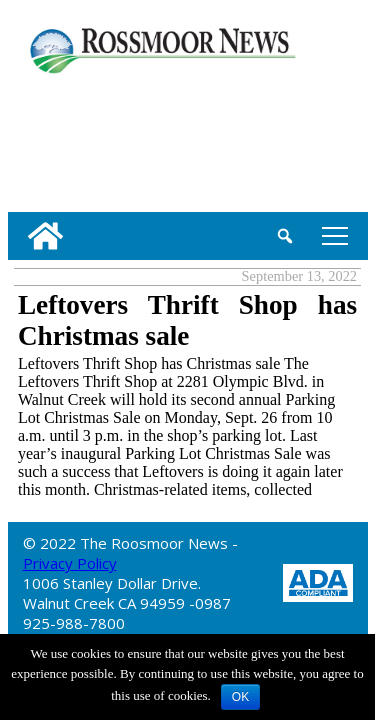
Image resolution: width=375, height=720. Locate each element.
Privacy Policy (70, 563)
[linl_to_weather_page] (72, 139)
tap (335, 235)
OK (240, 697)
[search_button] (285, 236)
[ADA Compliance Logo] (318, 581)
